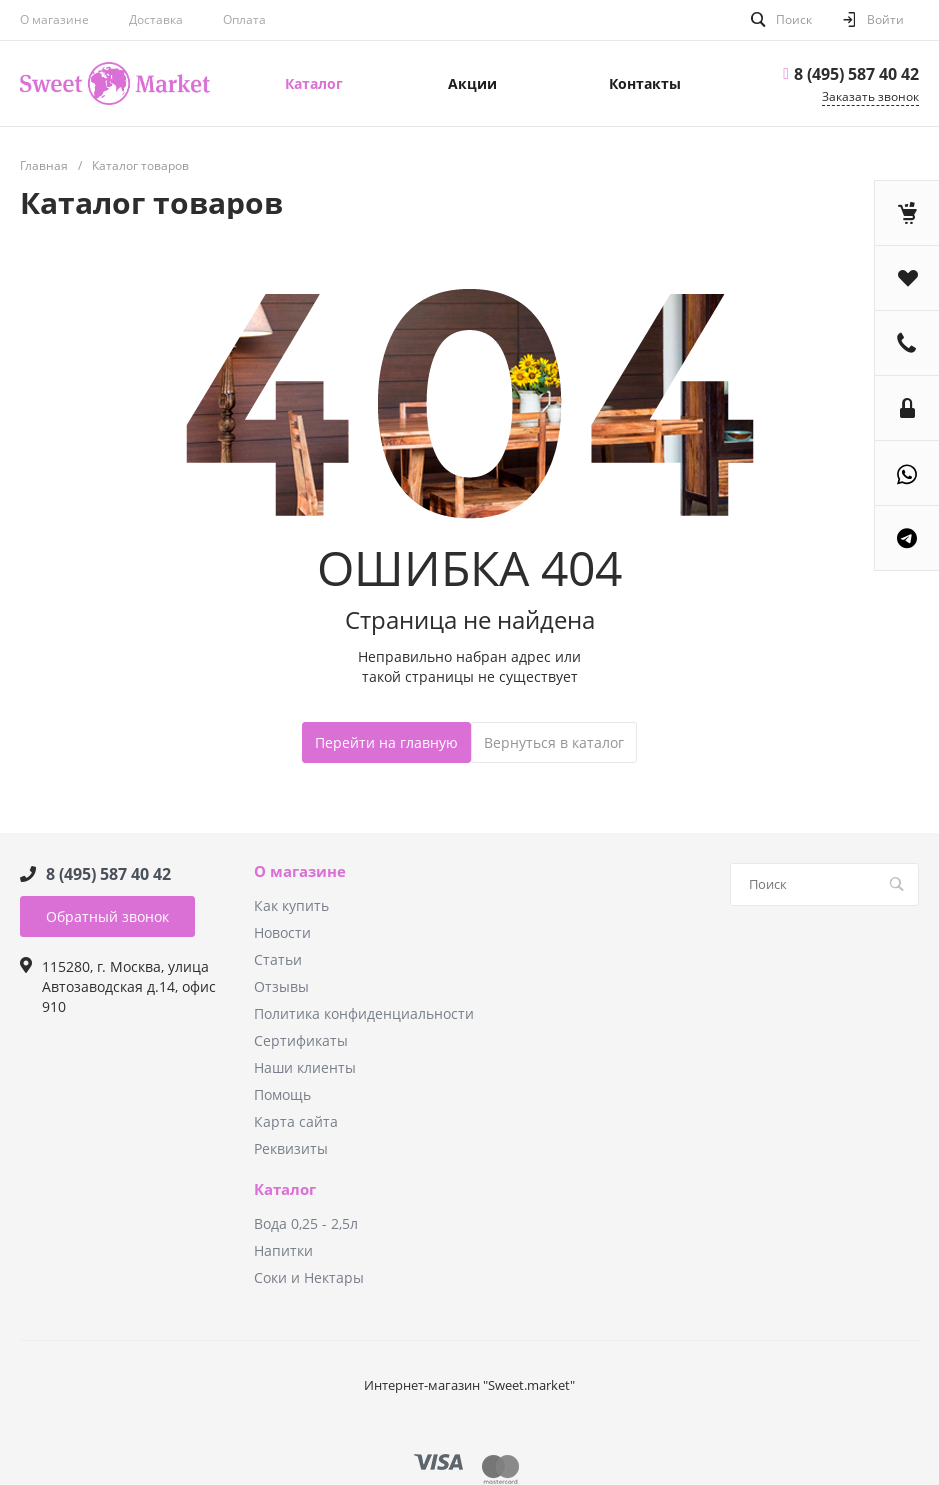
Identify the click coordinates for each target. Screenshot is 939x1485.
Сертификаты (301, 1040)
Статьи (278, 959)
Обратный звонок (107, 916)
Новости (282, 932)
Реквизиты (291, 1148)
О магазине (54, 19)
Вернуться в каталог (554, 742)
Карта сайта (296, 1121)
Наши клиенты (305, 1067)
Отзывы (281, 986)
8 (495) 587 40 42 (856, 74)
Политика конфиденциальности (364, 1013)
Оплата (244, 19)
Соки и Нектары (309, 1277)
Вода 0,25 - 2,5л (306, 1223)
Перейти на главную (386, 742)
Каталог (285, 1190)
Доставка (156, 19)
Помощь (282, 1094)
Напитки (283, 1250)
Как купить (291, 905)
